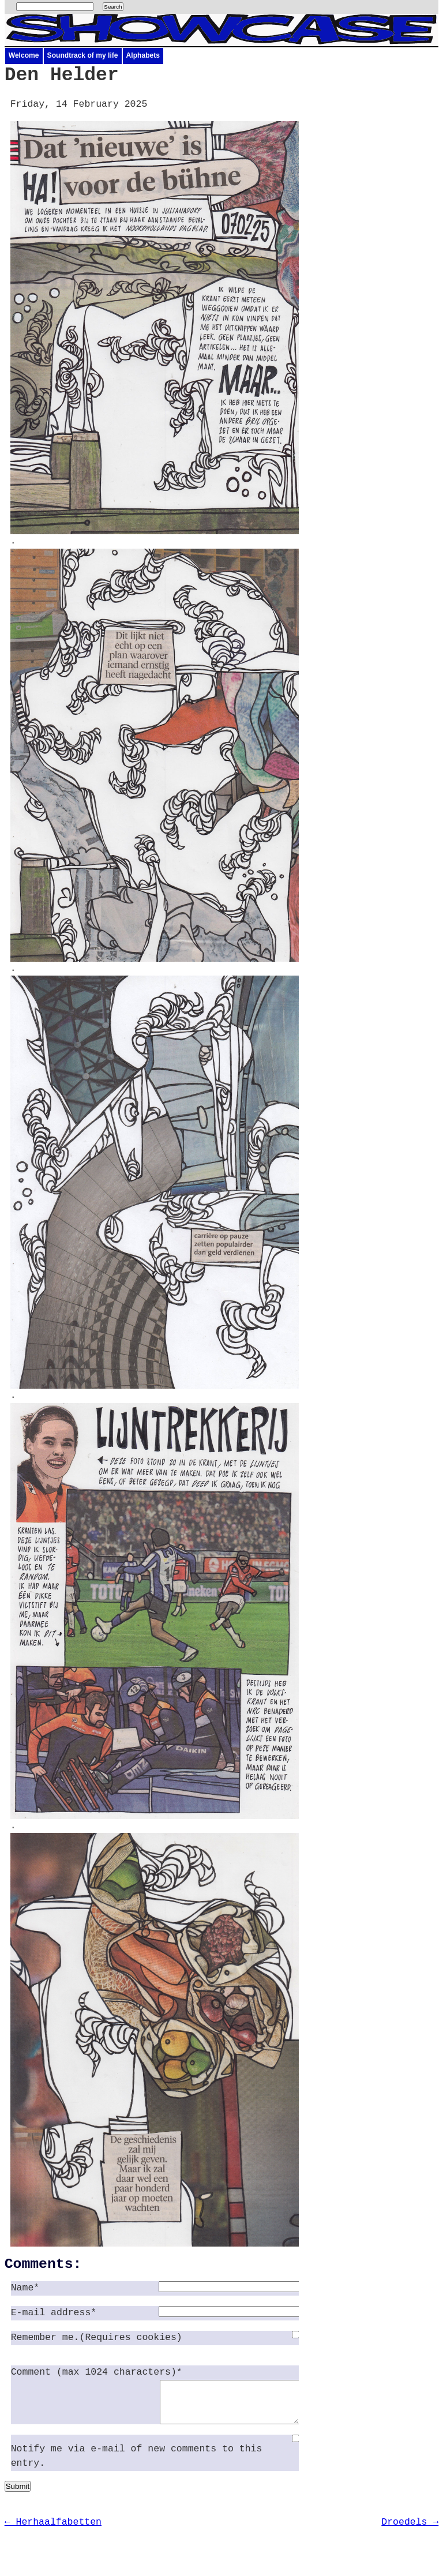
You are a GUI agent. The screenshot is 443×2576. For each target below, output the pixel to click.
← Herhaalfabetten (53, 2530)
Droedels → (409, 2530)
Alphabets (143, 55)
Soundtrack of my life (82, 55)
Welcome (24, 55)
